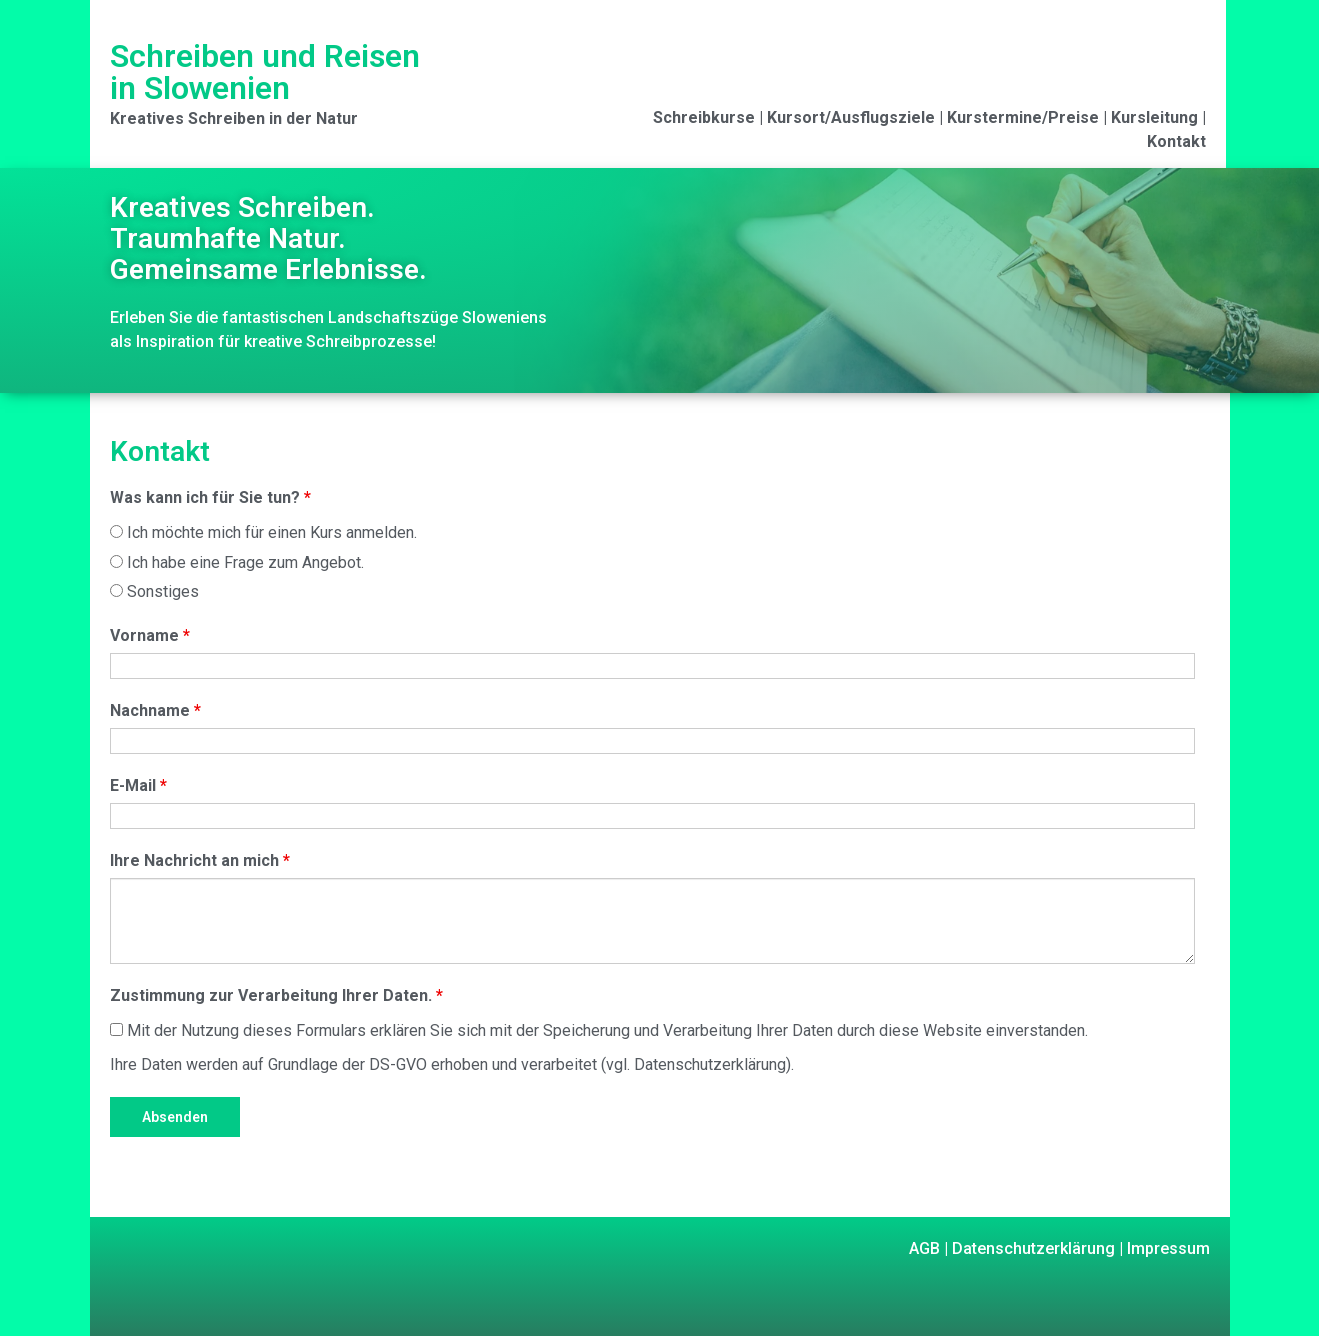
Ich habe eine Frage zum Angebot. (237, 562)
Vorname (150, 635)
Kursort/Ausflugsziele (851, 117)
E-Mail (138, 785)
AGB (924, 1248)
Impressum (1166, 1248)
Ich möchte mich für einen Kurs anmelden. (263, 532)
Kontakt (1176, 141)
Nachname (155, 710)
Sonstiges (154, 591)
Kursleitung (1154, 117)
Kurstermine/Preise (1023, 117)
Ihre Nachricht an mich (200, 860)
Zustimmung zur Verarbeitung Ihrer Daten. (276, 995)
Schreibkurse (704, 117)
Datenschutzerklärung (1031, 1248)
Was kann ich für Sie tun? (210, 497)
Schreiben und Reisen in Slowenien (265, 72)
